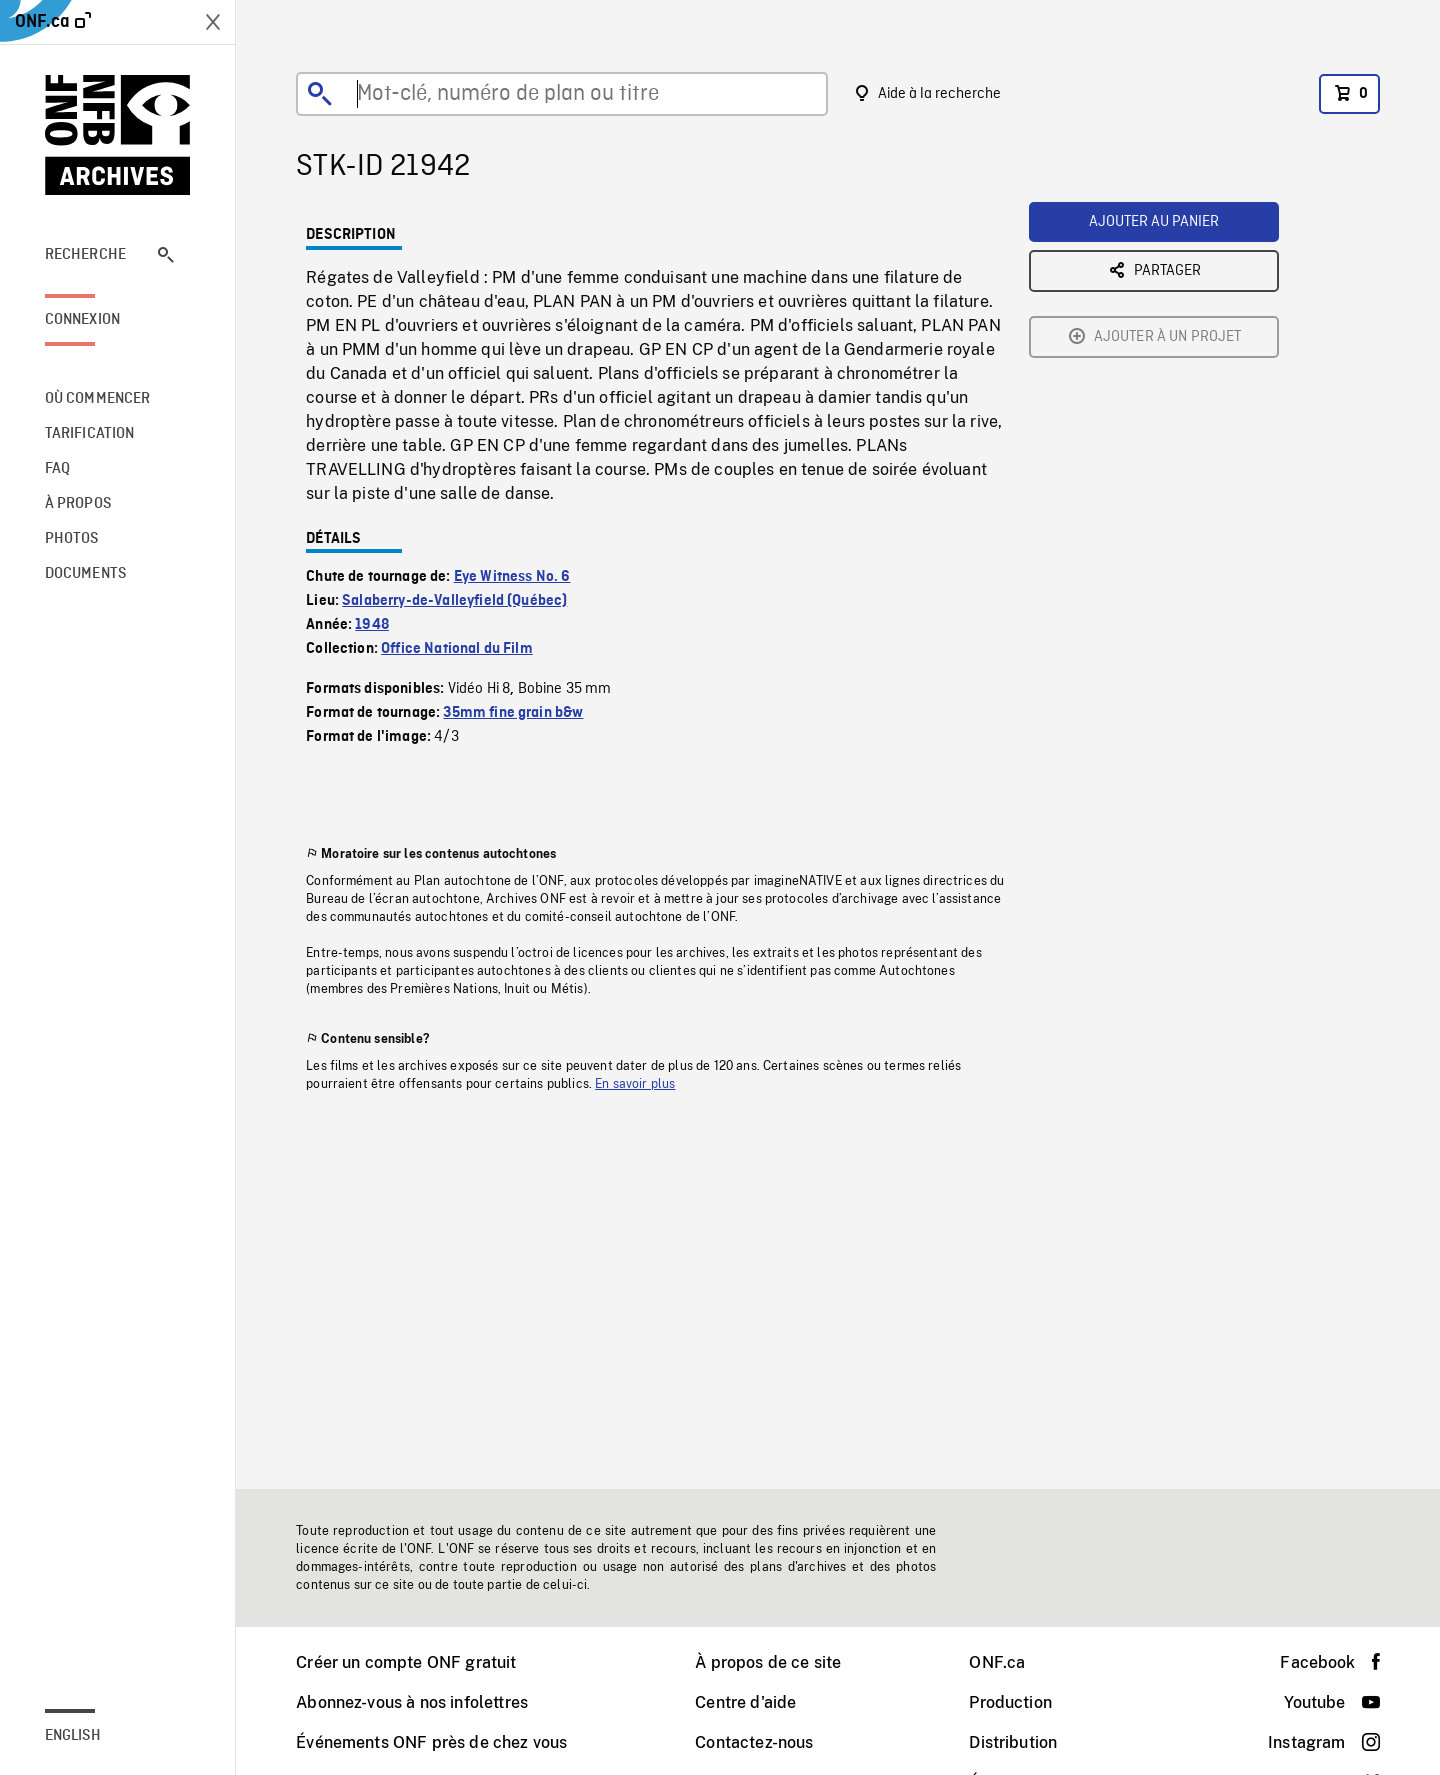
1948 (372, 625)
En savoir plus (635, 1084)
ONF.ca (997, 1662)
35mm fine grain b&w (513, 713)
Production (1010, 1702)
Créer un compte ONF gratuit (406, 1662)
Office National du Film (457, 649)
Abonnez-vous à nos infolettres (412, 1702)
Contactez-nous (754, 1742)
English (73, 1736)
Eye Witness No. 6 (512, 577)
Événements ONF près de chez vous (431, 1742)
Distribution (1013, 1742)
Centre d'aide (745, 1702)
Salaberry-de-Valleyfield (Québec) (454, 601)
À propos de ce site (768, 1662)
